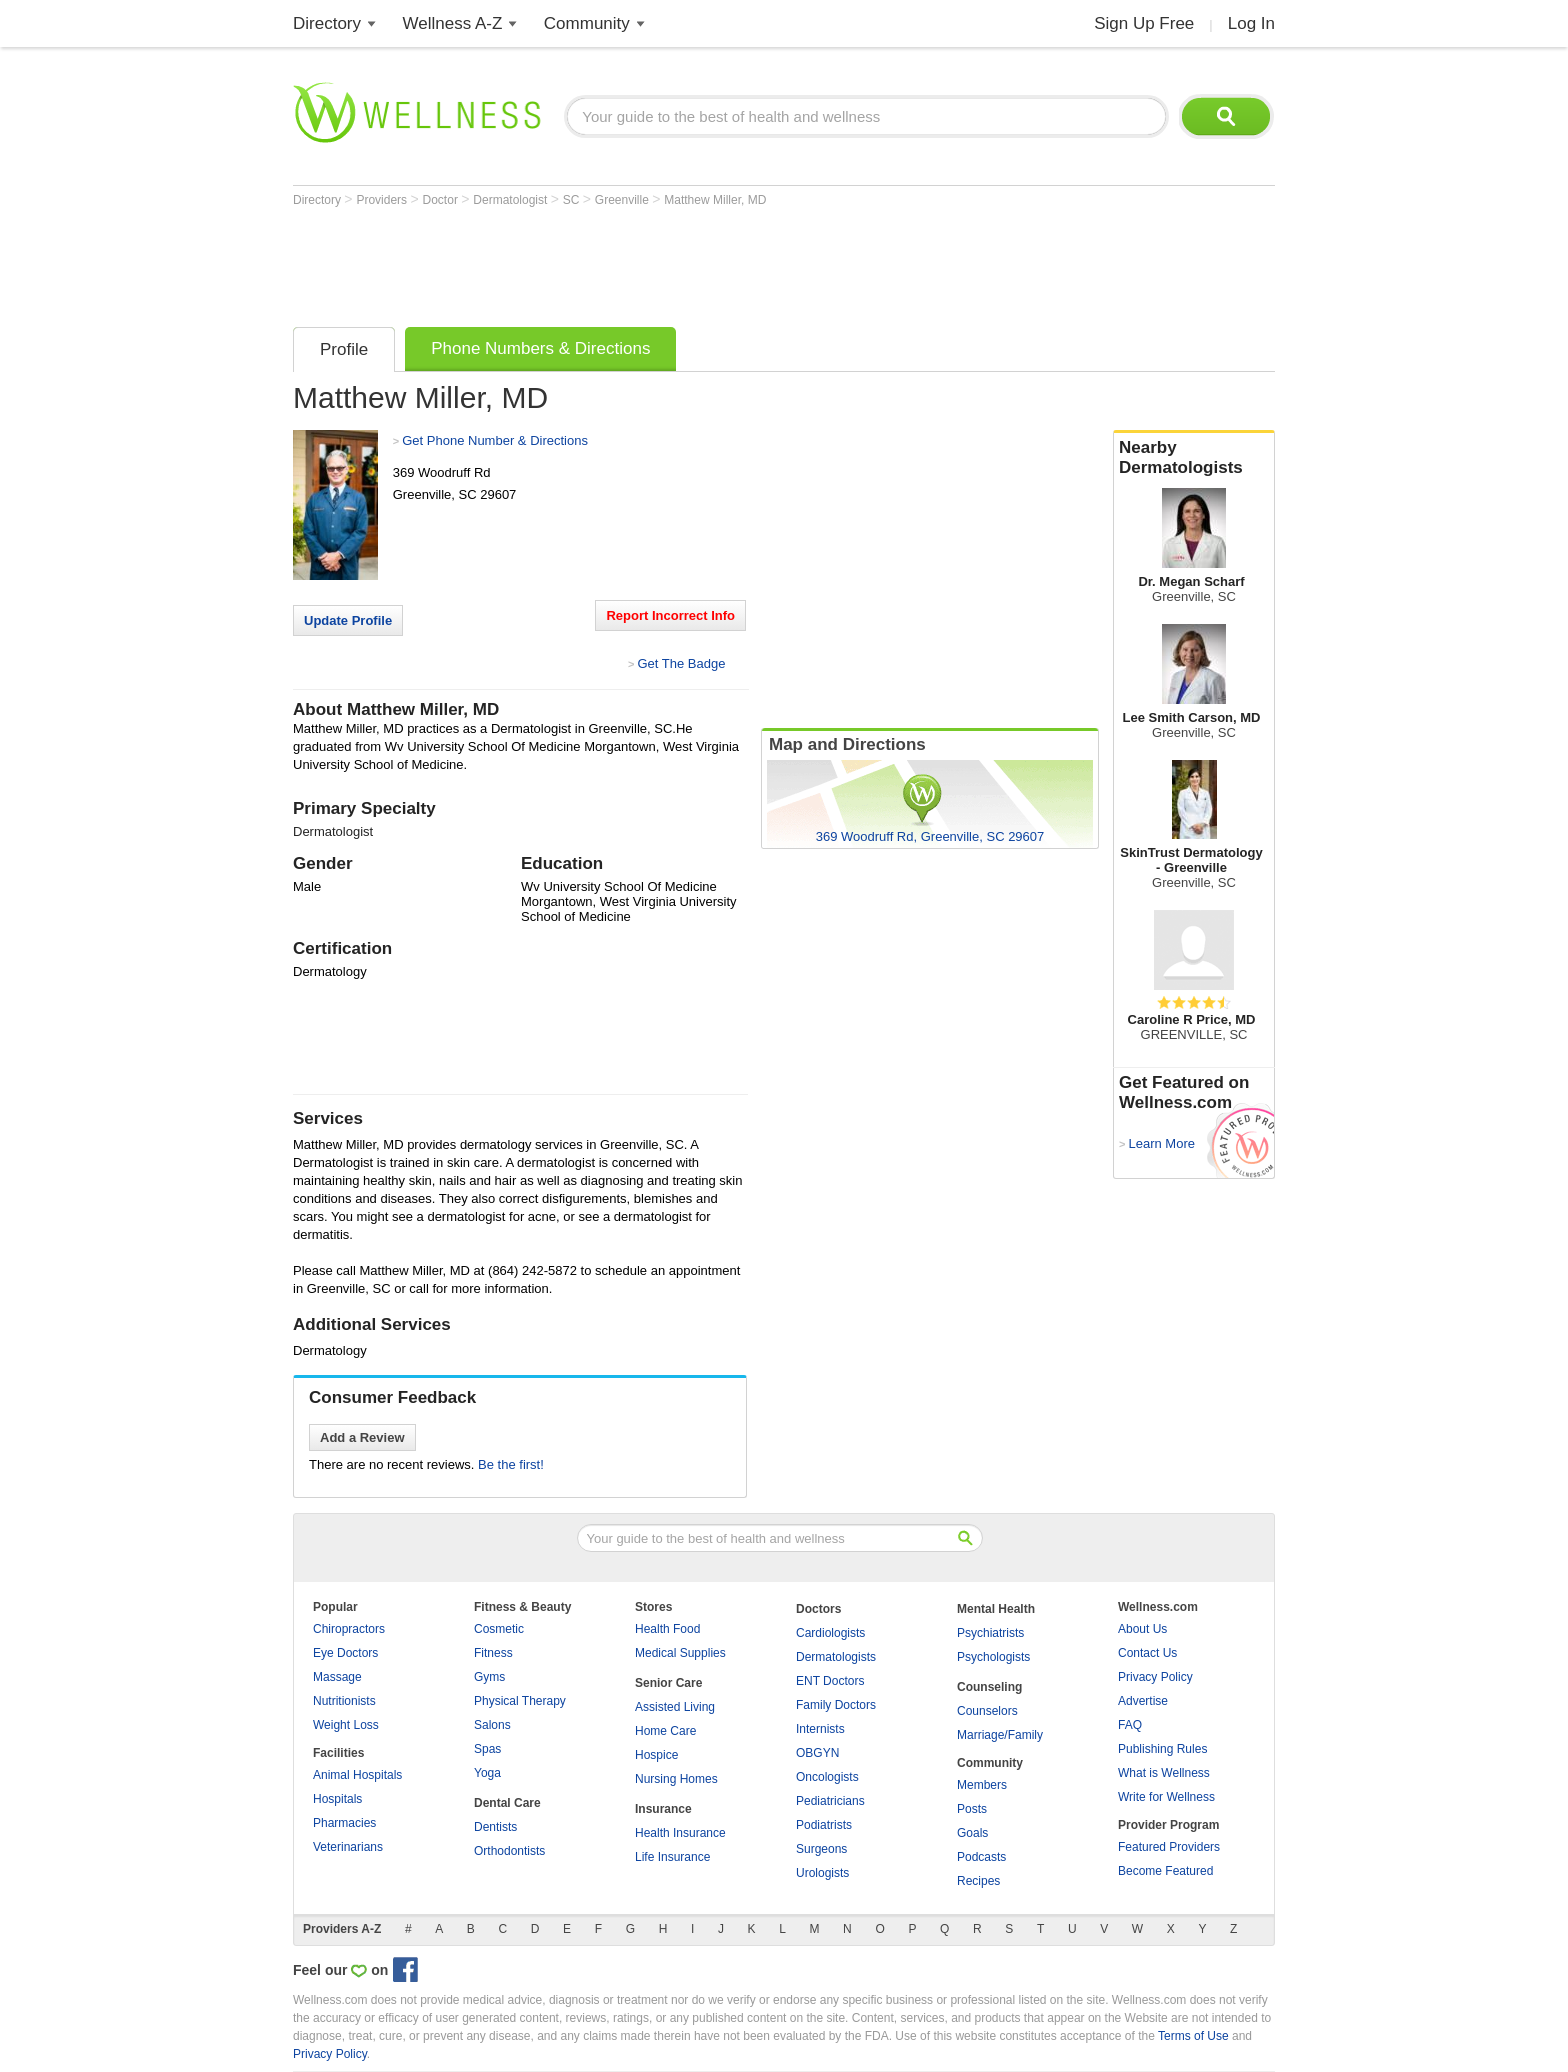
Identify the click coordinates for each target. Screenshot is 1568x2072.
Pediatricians (830, 1801)
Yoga (487, 1773)
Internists (820, 1729)
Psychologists (993, 1657)
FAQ (1130, 1725)
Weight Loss (346, 1725)
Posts (972, 1809)
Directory (327, 23)
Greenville (623, 200)
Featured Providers (1169, 1847)
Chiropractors (349, 1629)
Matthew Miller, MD (715, 200)
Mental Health (996, 1609)
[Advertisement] (657, 262)
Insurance (663, 1809)
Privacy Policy (1155, 1677)
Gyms (489, 1677)
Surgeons (821, 1849)
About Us (1142, 1629)
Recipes (978, 1881)
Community (587, 23)
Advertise (1143, 1701)
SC (573, 200)
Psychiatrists (990, 1633)
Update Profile (348, 620)
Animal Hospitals (357, 1775)
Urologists (822, 1873)
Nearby (1194, 458)
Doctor (442, 200)
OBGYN (817, 1753)
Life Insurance (672, 1857)
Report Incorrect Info (670, 615)
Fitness (493, 1653)
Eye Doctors (345, 1653)
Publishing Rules (1162, 1749)
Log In (1251, 23)
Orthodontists (509, 1851)
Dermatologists (836, 1657)
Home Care (665, 1731)
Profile (344, 349)
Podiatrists (824, 1825)
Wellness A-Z (453, 23)
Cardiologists (830, 1633)
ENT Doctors (830, 1681)
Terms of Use (1193, 2036)
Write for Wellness (1166, 1797)
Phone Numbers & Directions (540, 348)
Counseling (989, 1687)
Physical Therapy (520, 1701)
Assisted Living (675, 1707)
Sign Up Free (1144, 23)
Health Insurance (680, 1833)
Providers (383, 200)
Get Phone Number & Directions (495, 440)
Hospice (656, 1755)
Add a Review (362, 1437)
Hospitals (337, 1799)
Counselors (987, 1711)
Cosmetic (499, 1629)
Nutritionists (344, 1701)
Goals (972, 1833)
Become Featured (1165, 1871)
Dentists (495, 1827)
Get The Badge (681, 663)
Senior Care (668, 1683)
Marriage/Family (1000, 1735)
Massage (337, 1677)
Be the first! (511, 1464)
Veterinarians (348, 1847)
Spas (487, 1749)
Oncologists (827, 1777)
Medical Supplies (680, 1653)
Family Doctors (836, 1705)
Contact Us (1147, 1653)
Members (982, 1785)
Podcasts (981, 1857)
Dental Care (507, 1803)
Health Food (667, 1629)
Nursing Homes (676, 1779)
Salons (492, 1725)
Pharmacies (344, 1823)
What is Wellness (1164, 1773)
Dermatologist (511, 200)
